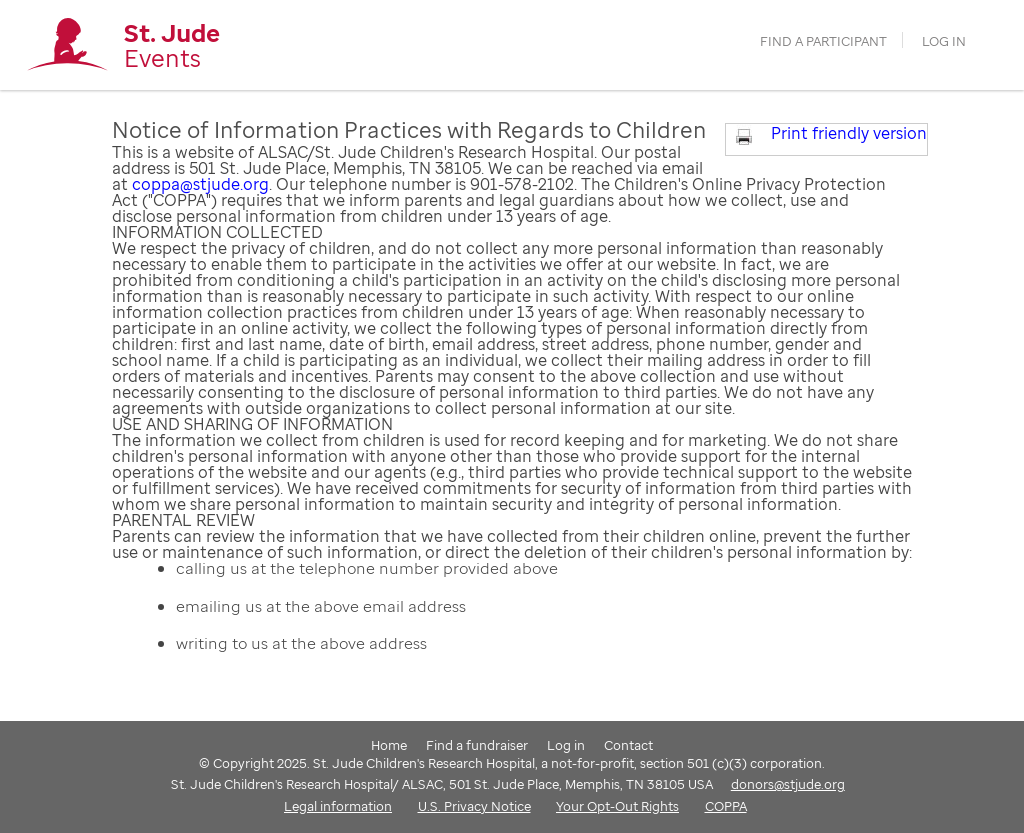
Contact (628, 745)
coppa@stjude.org (200, 184)
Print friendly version (849, 133)
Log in (944, 41)
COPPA (726, 806)
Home (389, 745)
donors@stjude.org (788, 784)
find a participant (823, 41)
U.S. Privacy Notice (474, 806)
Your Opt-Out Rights (617, 806)
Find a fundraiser (477, 745)
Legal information (338, 806)
